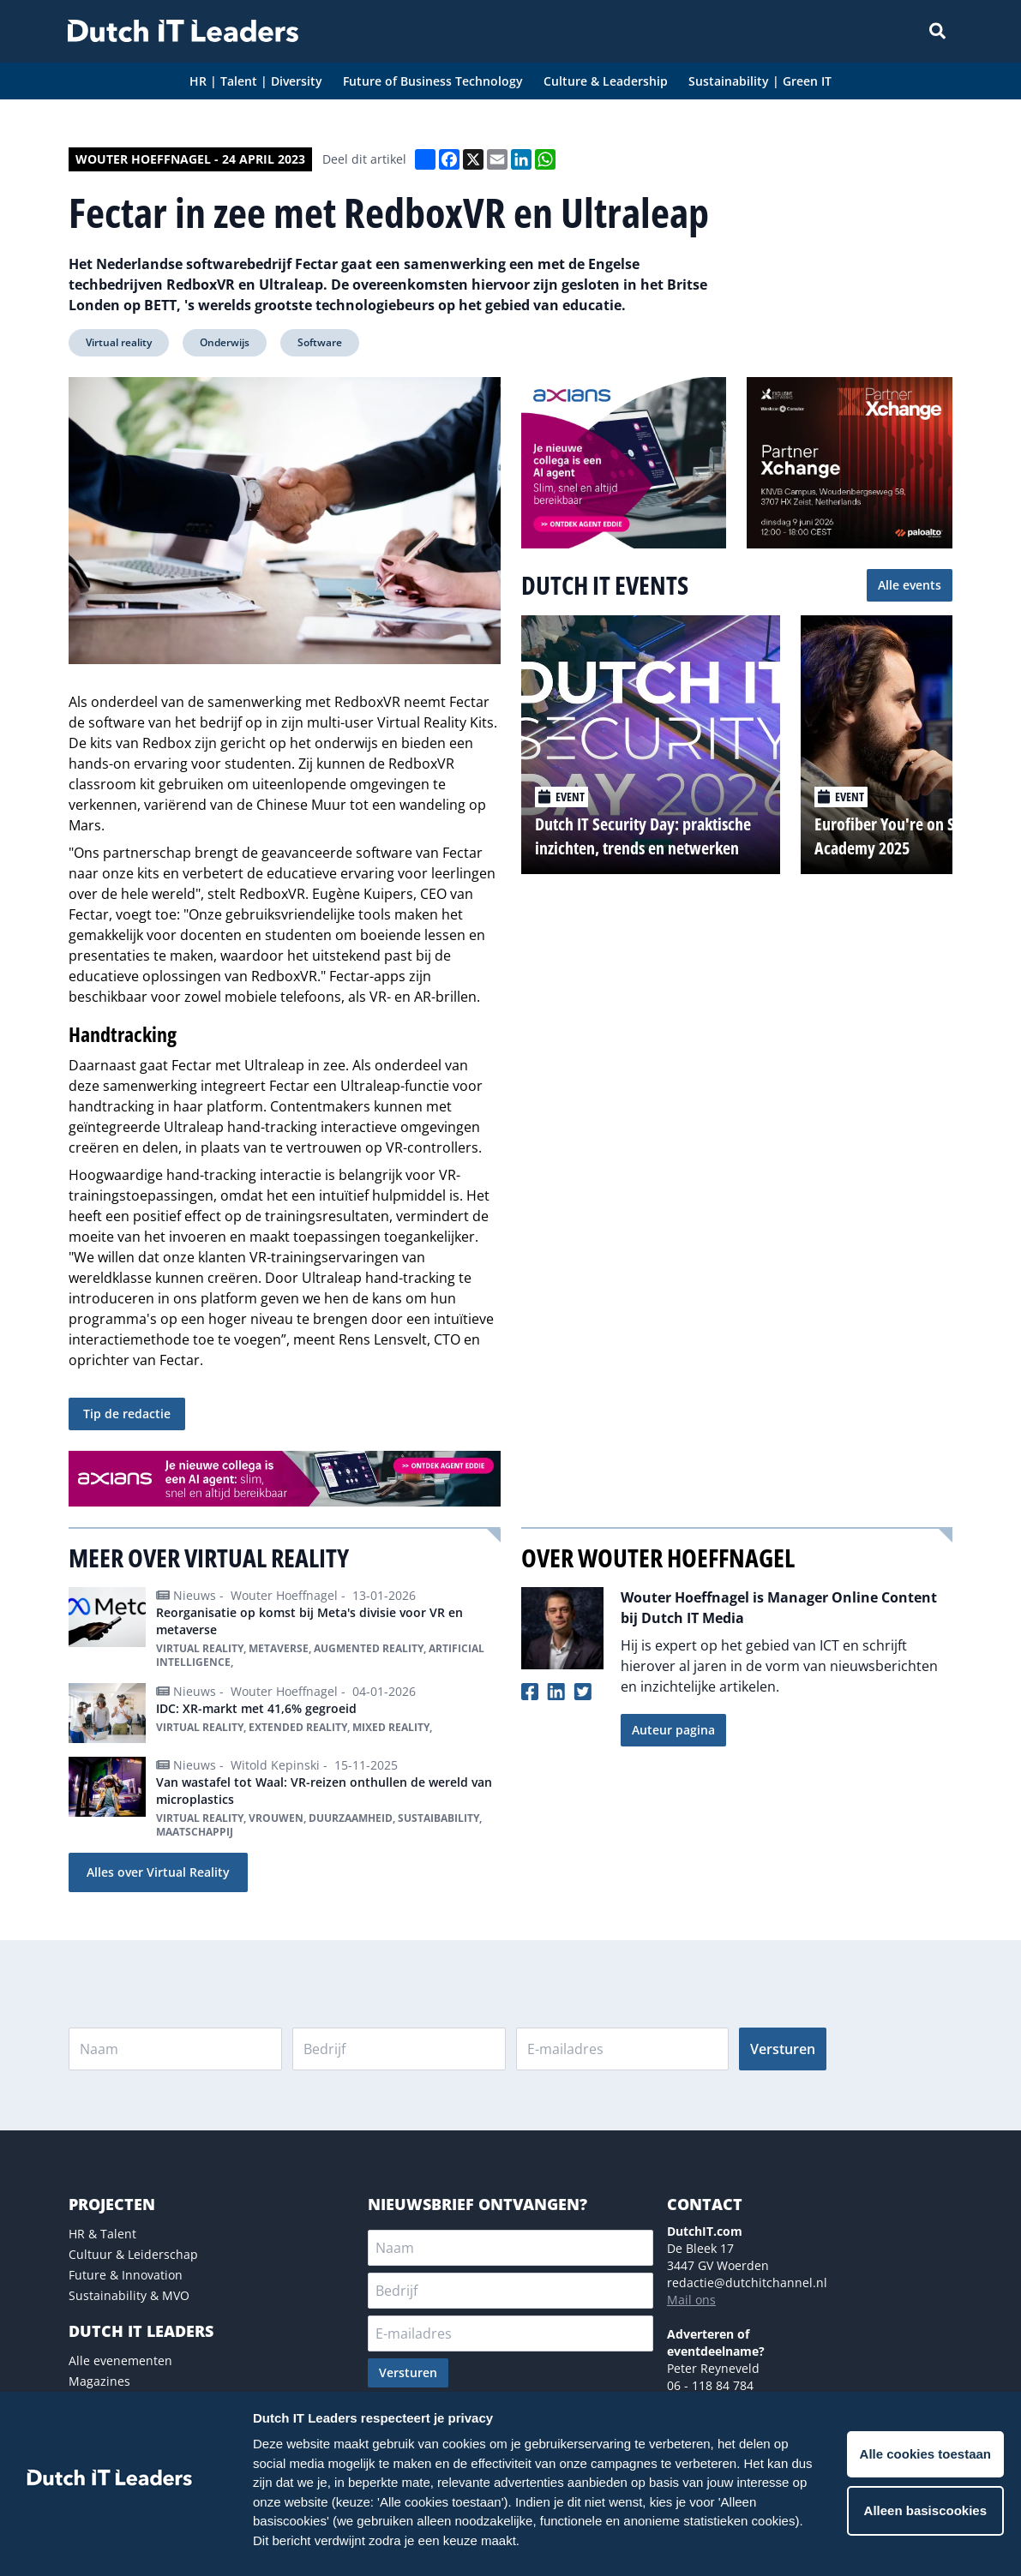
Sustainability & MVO (129, 2295)
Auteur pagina (673, 1730)
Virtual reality (119, 342)
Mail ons (691, 2299)
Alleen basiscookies (925, 2510)
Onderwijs (224, 342)
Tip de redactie (127, 1413)
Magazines (99, 2381)
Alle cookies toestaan (925, 2454)
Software (319, 342)
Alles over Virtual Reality (158, 1872)
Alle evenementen (120, 2360)
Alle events (909, 585)
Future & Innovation (126, 2275)
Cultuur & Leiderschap (133, 2254)
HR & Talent (102, 2234)
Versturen (782, 2049)
